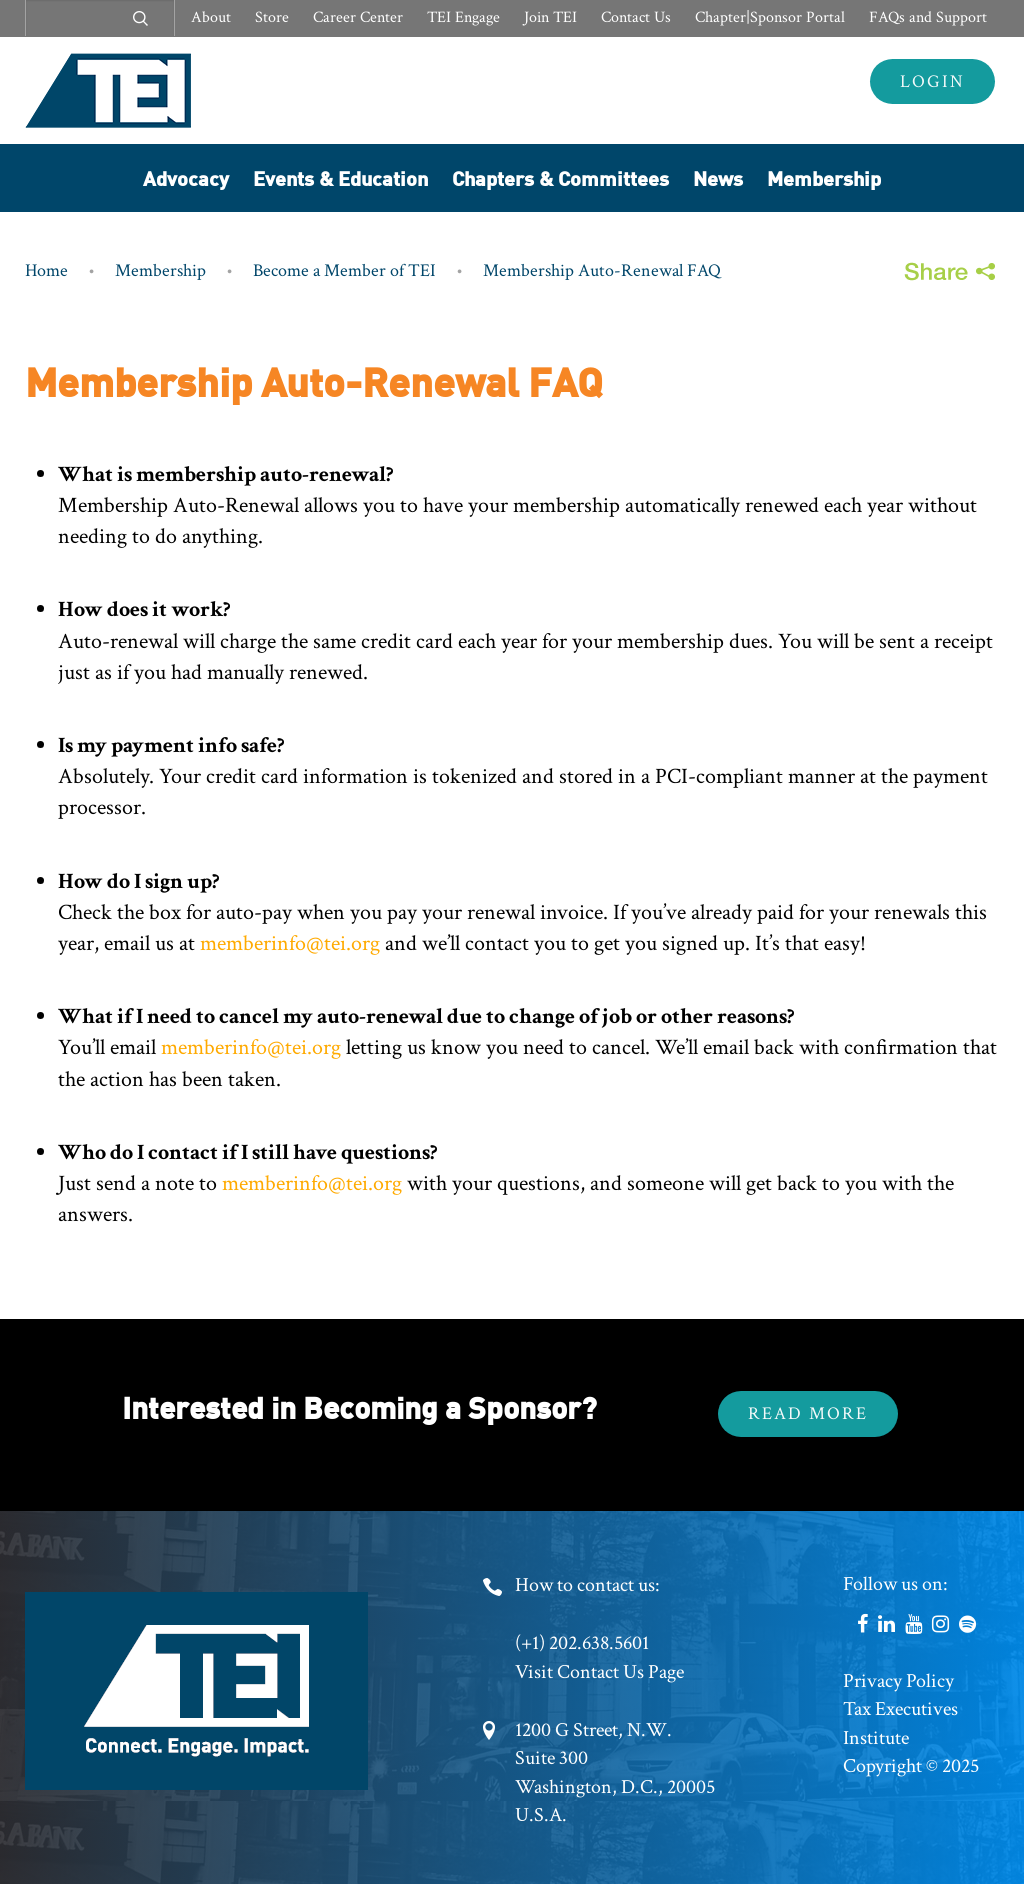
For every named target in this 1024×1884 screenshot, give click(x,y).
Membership (824, 177)
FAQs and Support (928, 17)
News (718, 177)
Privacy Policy (898, 1681)
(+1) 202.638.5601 (582, 1643)
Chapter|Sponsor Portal (770, 17)
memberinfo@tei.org (290, 943)
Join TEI (550, 17)
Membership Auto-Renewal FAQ (602, 270)
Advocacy (186, 177)
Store (272, 17)
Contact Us (636, 17)
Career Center (358, 17)
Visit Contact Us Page (599, 1672)
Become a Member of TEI (344, 270)
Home (46, 270)
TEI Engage (463, 17)
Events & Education (340, 177)
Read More (808, 1413)
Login (932, 81)
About (211, 17)
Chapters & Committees (560, 177)
